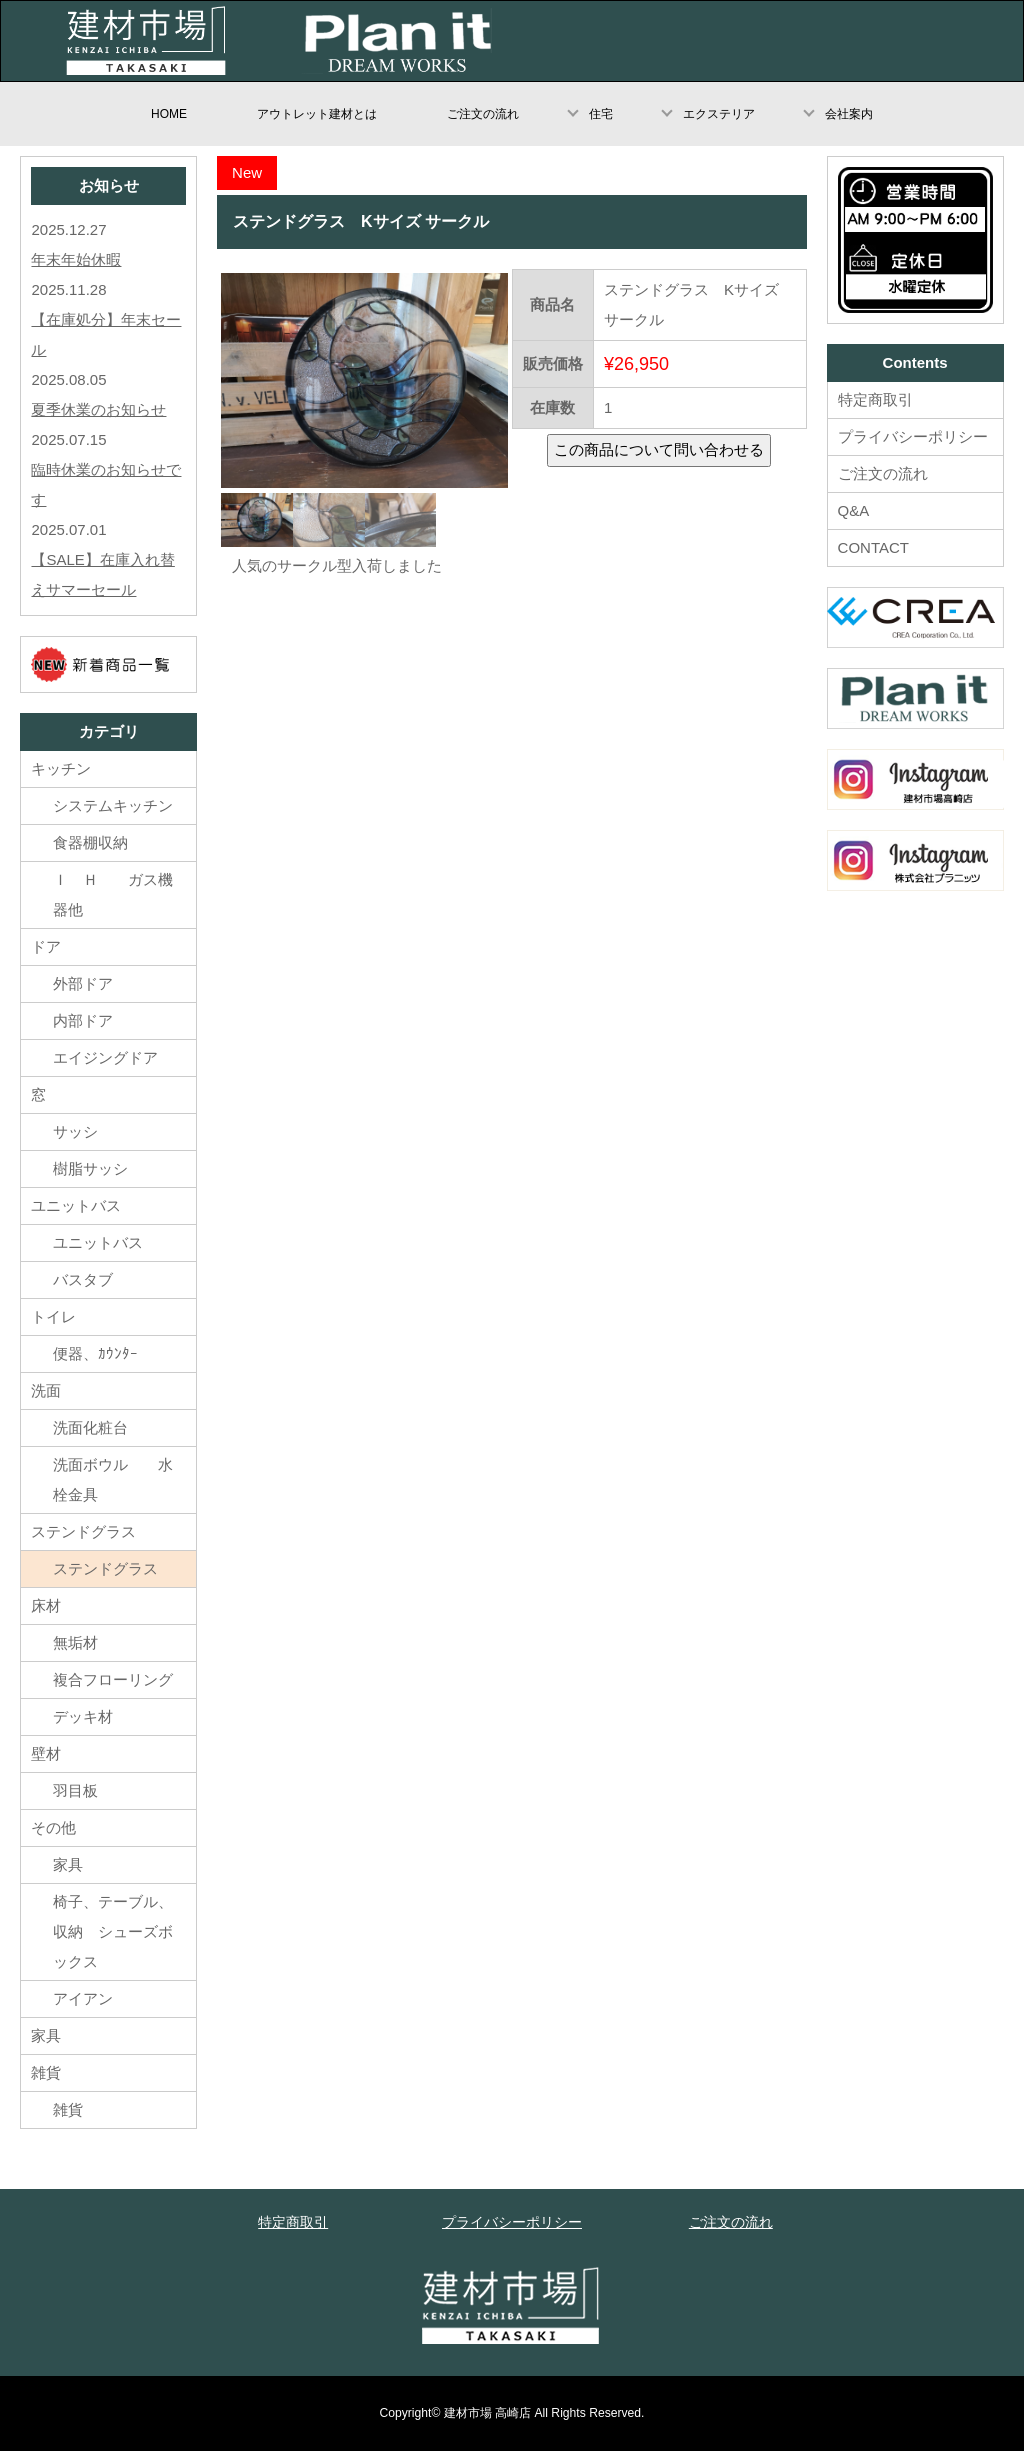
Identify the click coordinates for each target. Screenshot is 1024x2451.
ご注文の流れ (483, 114)
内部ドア (83, 1020)
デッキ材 (83, 1716)
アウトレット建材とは (317, 114)
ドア (46, 946)
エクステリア (719, 114)
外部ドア (83, 983)
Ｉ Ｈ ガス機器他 (113, 894)
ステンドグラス (83, 1531)
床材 (46, 1605)
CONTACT (873, 547)
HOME (169, 114)
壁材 (46, 1753)
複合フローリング (113, 1679)
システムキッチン (113, 805)
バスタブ (83, 1279)
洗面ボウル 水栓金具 (113, 1479)
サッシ (75, 1131)
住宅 (601, 114)
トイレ (53, 1316)
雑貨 (46, 2072)
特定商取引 (875, 399)
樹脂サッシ (90, 1168)
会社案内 (849, 114)
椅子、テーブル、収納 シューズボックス (113, 1931)
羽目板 (75, 1790)
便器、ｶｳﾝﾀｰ (95, 1353)
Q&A (854, 510)
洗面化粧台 (90, 1427)
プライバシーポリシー (913, 436)
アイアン (83, 1998)
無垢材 (90, 1642)
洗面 (46, 1390)
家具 (68, 1864)
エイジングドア (105, 1057)
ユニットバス (76, 1205)
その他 (53, 1827)
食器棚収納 (90, 842)
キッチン (61, 768)
